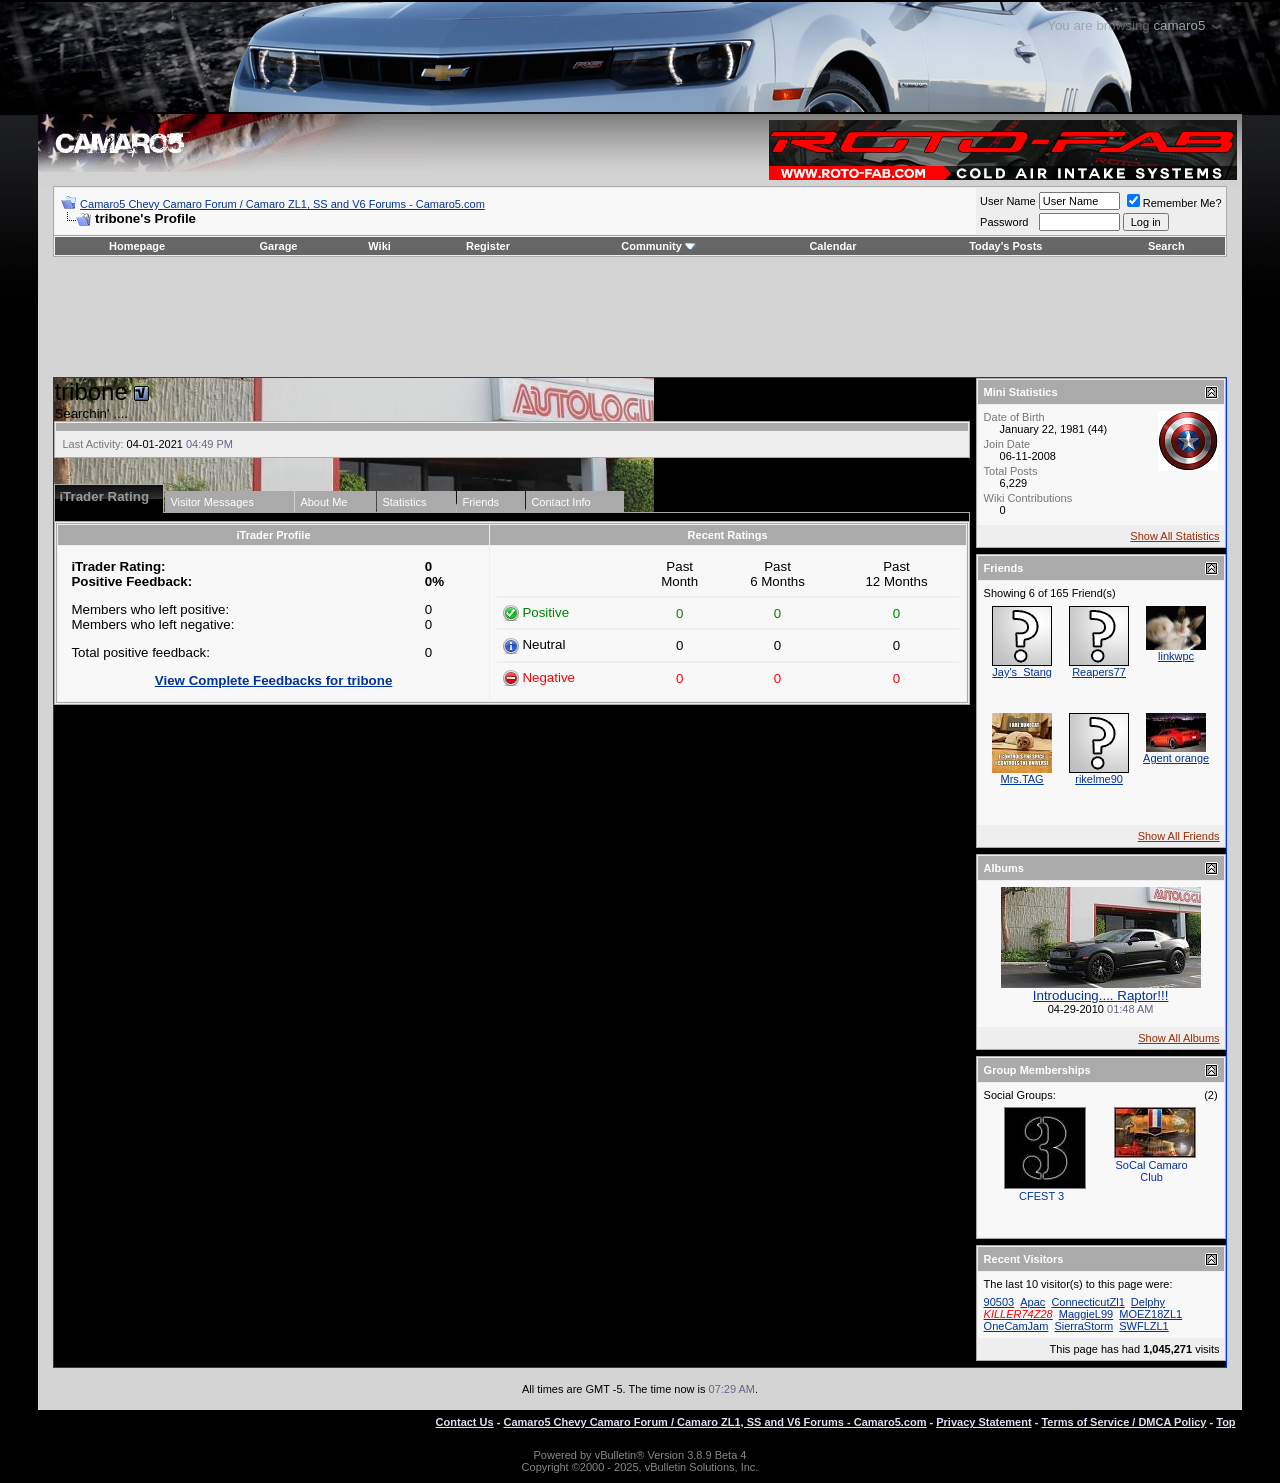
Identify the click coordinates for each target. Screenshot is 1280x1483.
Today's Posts (1005, 246)
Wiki (379, 246)
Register (488, 246)
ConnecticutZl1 (1087, 1302)
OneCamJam (1016, 1326)
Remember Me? (1174, 203)
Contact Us (465, 1422)
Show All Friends (1179, 836)
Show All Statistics (1174, 536)
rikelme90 (1099, 779)
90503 (999, 1302)
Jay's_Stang (1022, 672)
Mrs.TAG (1022, 779)
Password (1004, 222)
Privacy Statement (983, 1422)
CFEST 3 (1041, 1196)
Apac (1032, 1302)
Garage (279, 246)
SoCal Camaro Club (1152, 1171)
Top (1225, 1422)
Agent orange (1176, 758)
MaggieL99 (1086, 1314)
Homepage (137, 246)
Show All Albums (1178, 1038)
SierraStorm (1083, 1326)
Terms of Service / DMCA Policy (1123, 1422)
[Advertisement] (640, 317)
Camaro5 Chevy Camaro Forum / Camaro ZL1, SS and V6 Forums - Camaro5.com (282, 204)
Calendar (832, 246)
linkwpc (1176, 656)
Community (658, 246)
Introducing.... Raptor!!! (1101, 995)
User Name (1008, 201)
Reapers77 (1099, 672)
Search (1166, 246)
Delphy (1148, 1302)
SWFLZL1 (1144, 1326)
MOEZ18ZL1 (1150, 1314)
